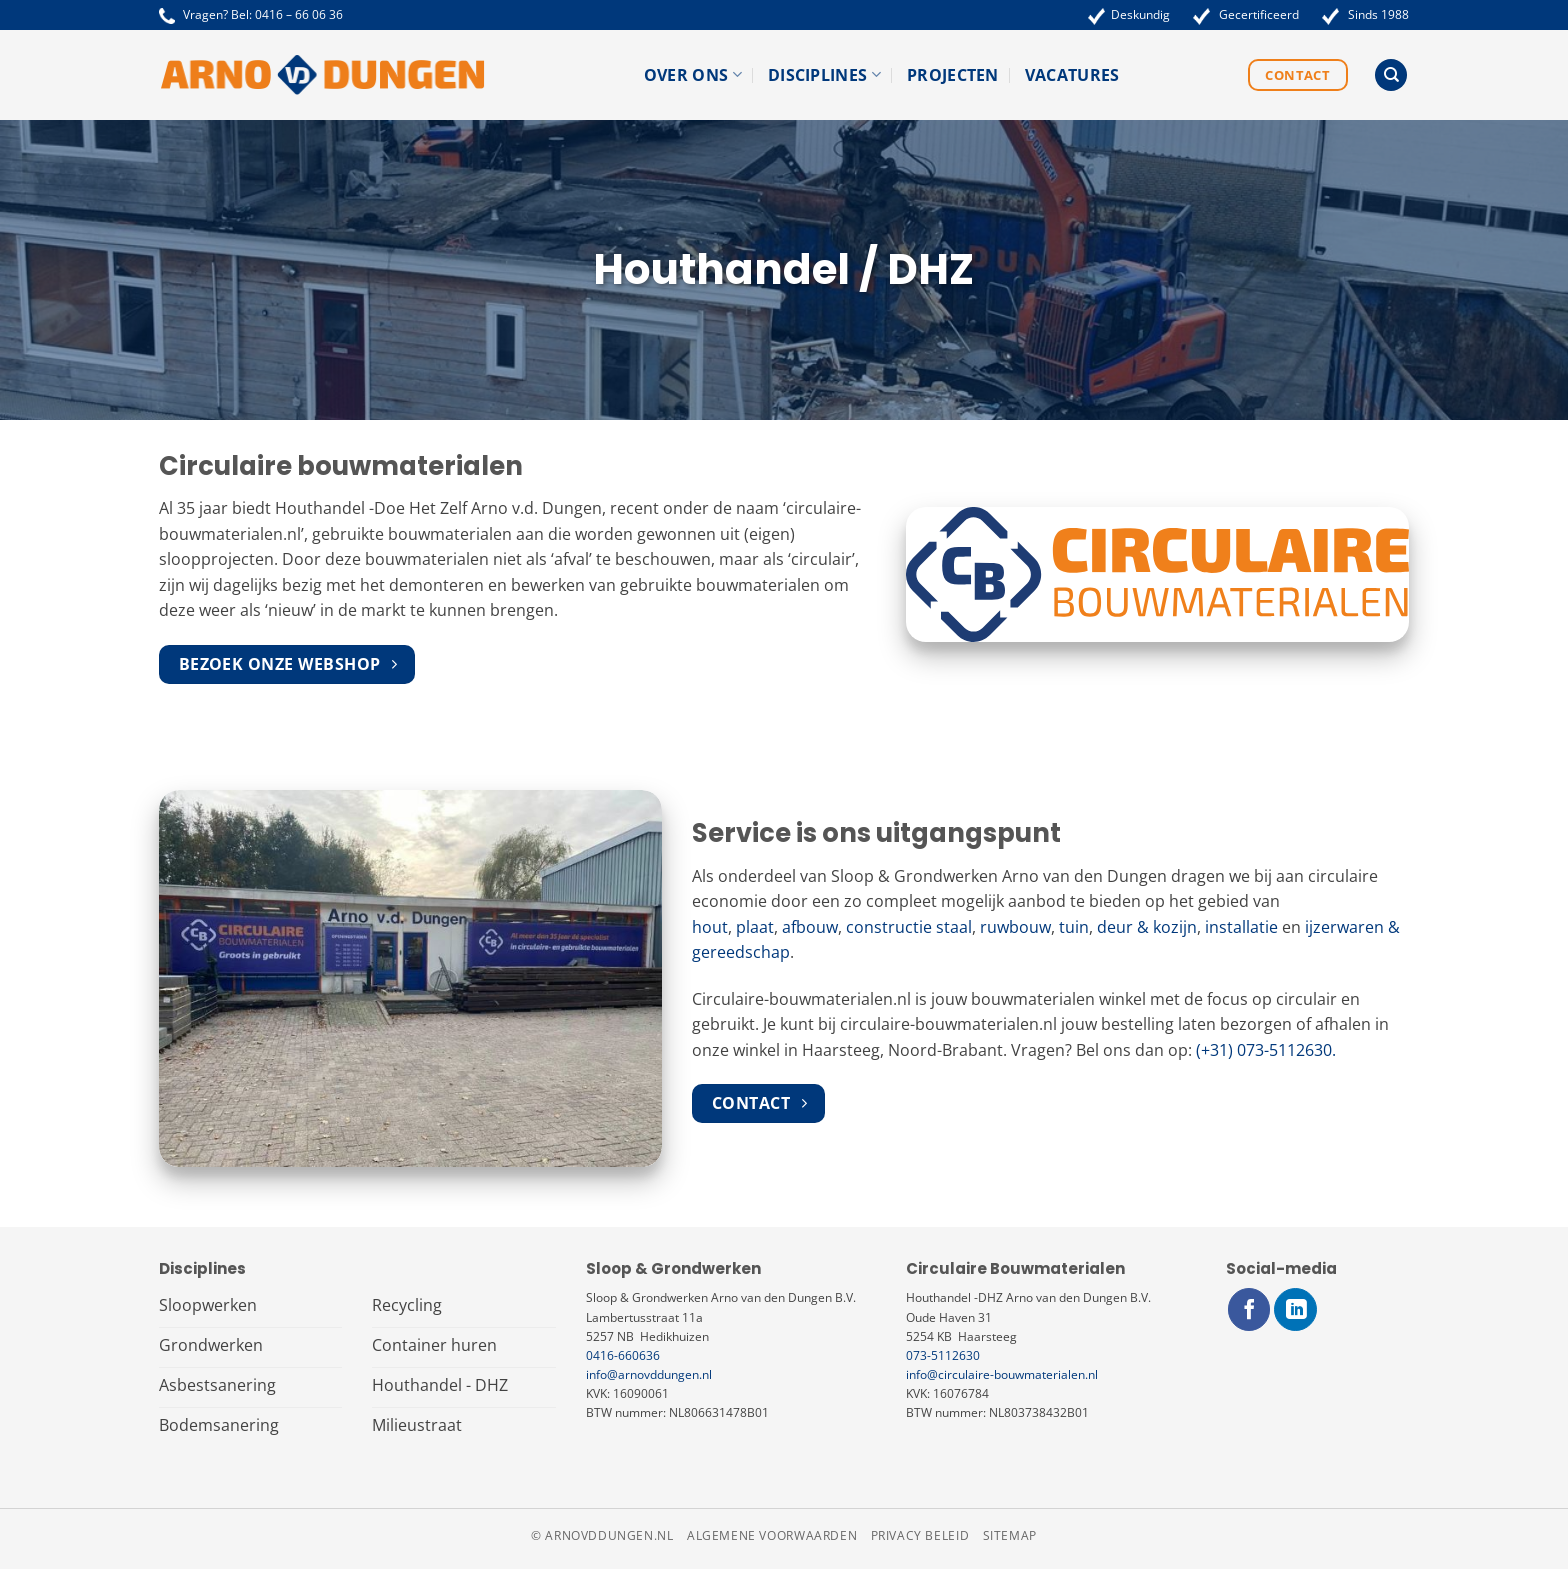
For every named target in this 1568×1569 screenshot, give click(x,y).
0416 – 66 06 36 (299, 14)
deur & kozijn (1147, 927)
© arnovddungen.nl (602, 1535)
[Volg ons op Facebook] (1249, 1309)
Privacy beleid (920, 1535)
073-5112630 (943, 1355)
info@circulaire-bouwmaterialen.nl (1002, 1374)
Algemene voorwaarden (772, 1535)
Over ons (693, 75)
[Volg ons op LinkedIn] (1295, 1309)
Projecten (953, 75)
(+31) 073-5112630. (1266, 1050)
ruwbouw (1015, 927)
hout (710, 927)
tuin (1074, 927)
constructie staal (909, 927)
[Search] (1391, 75)
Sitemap (1010, 1535)
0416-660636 (623, 1355)
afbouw (810, 927)
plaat (755, 927)
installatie (1241, 927)
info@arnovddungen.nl (649, 1374)
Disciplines (824, 75)
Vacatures (1072, 75)
